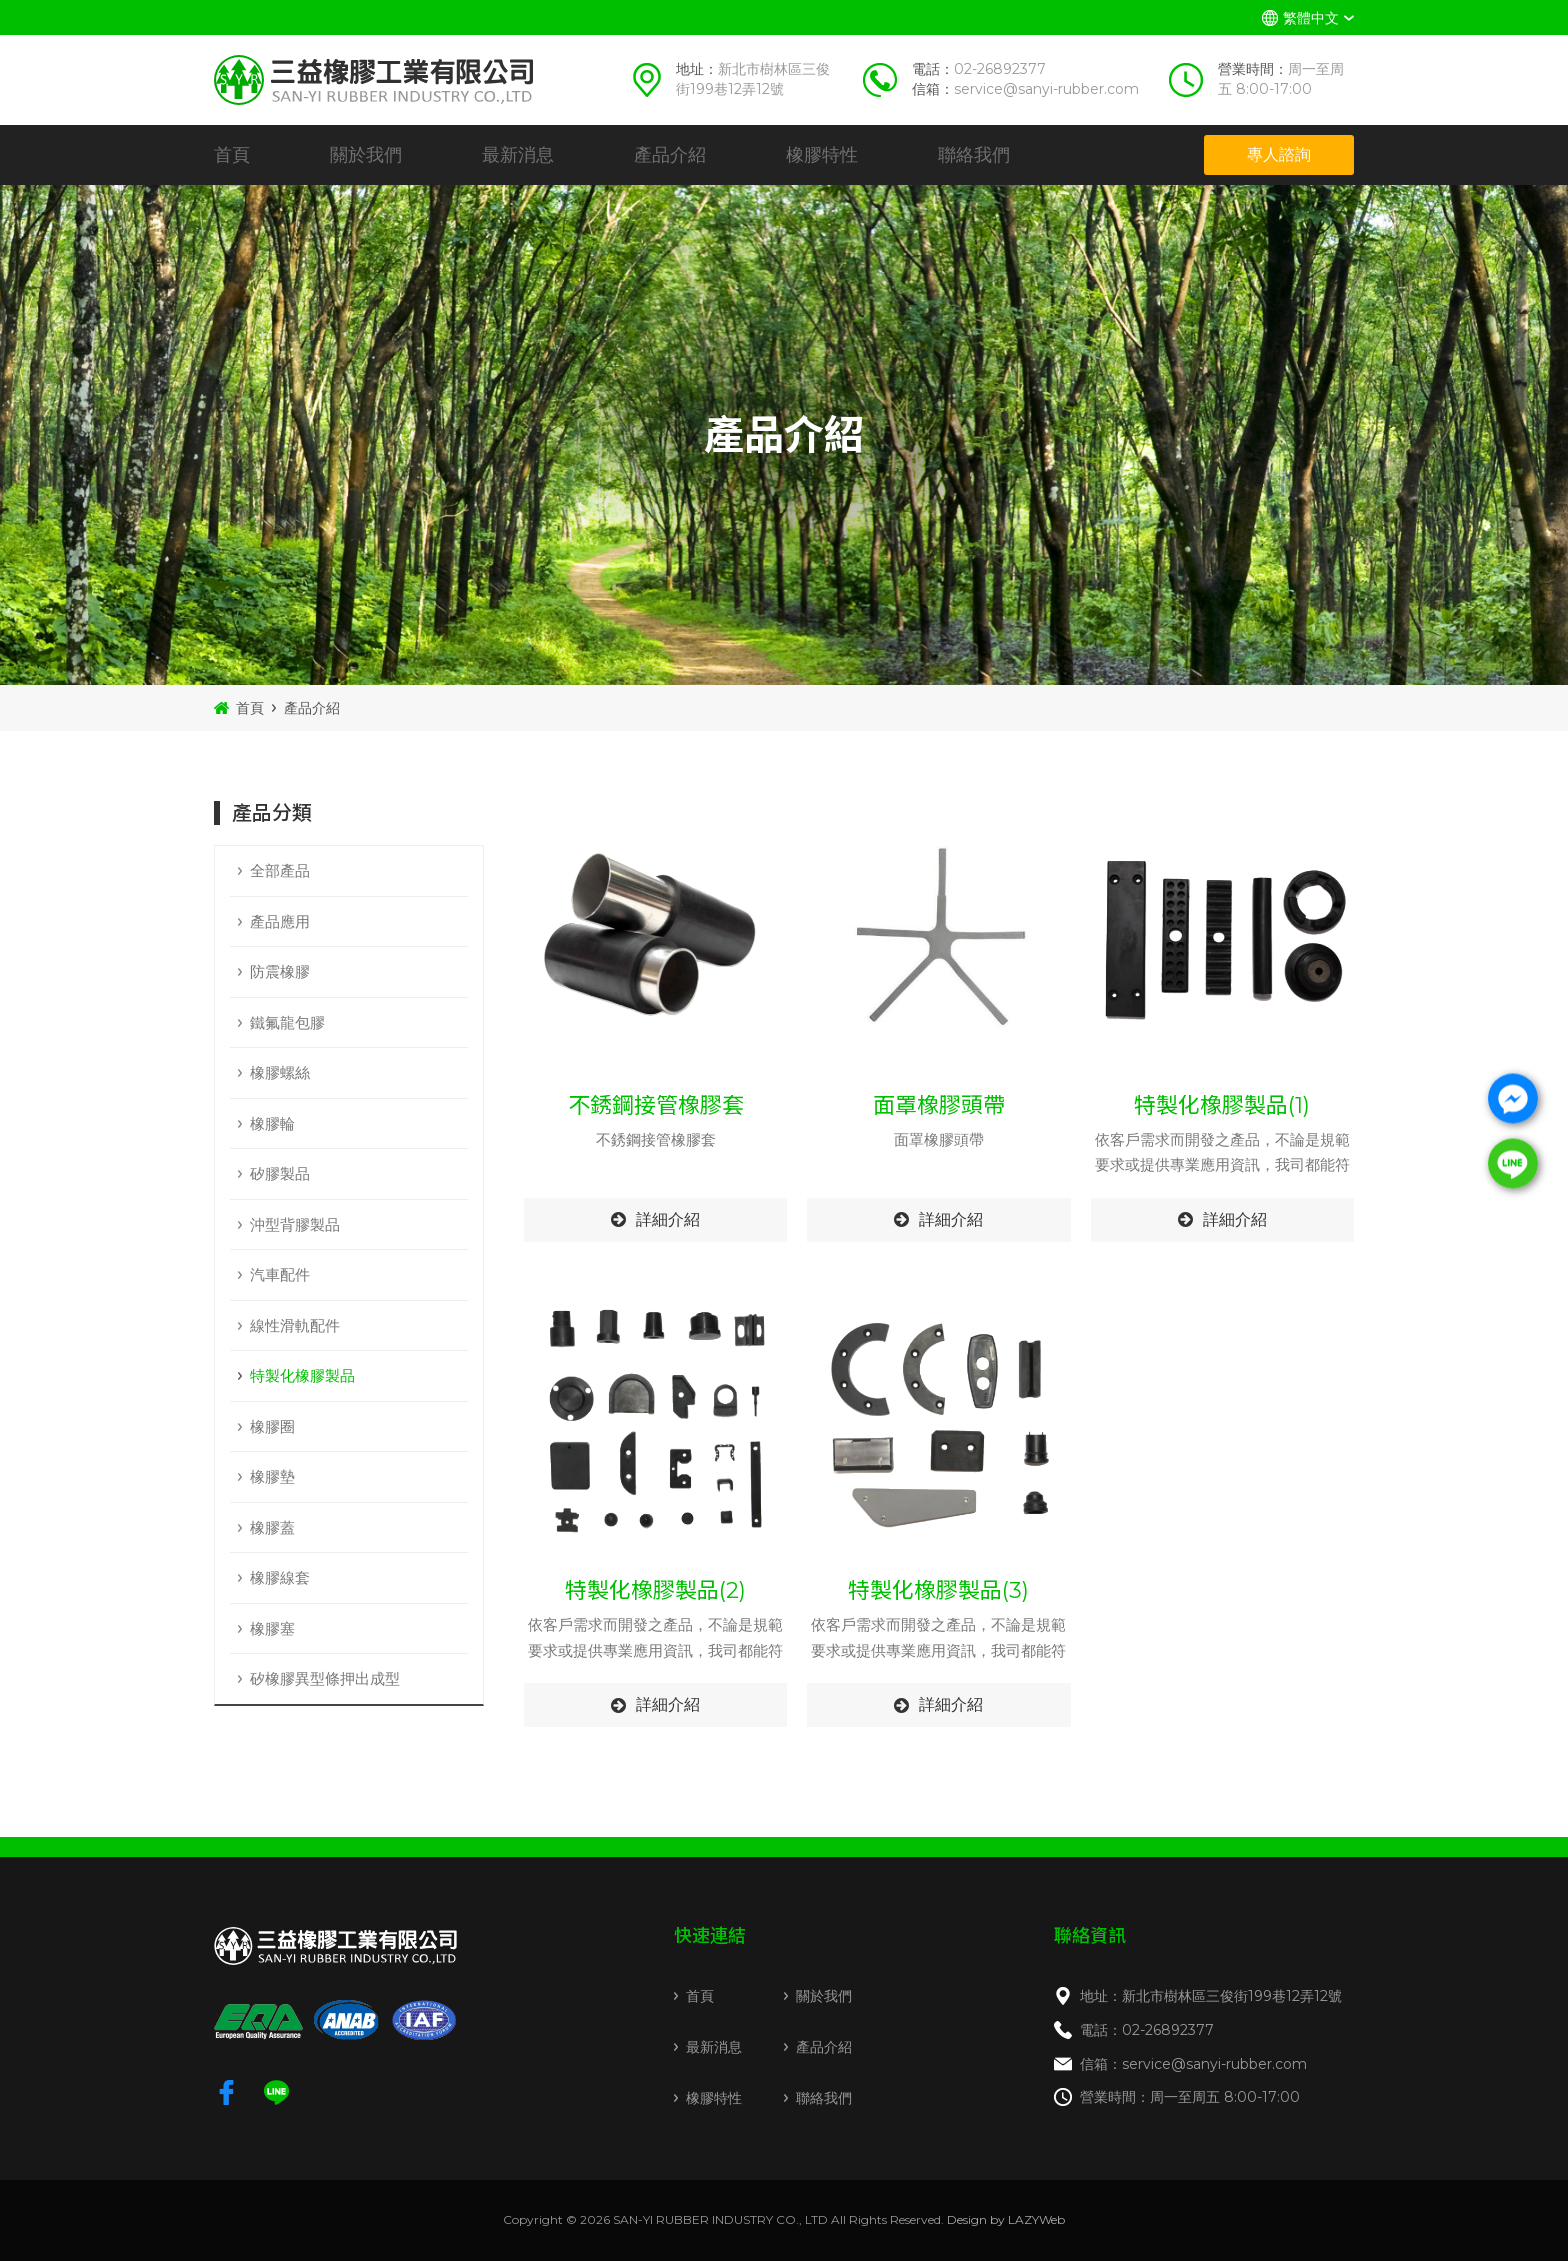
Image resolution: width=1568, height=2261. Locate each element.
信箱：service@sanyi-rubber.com (1193, 2064)
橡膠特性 (822, 155)
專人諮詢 (1279, 154)
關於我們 (366, 155)
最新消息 (518, 155)
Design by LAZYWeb (1006, 2219)
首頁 (232, 155)
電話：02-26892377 (1147, 2030)
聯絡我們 (974, 155)
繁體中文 (1311, 18)
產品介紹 (670, 155)
